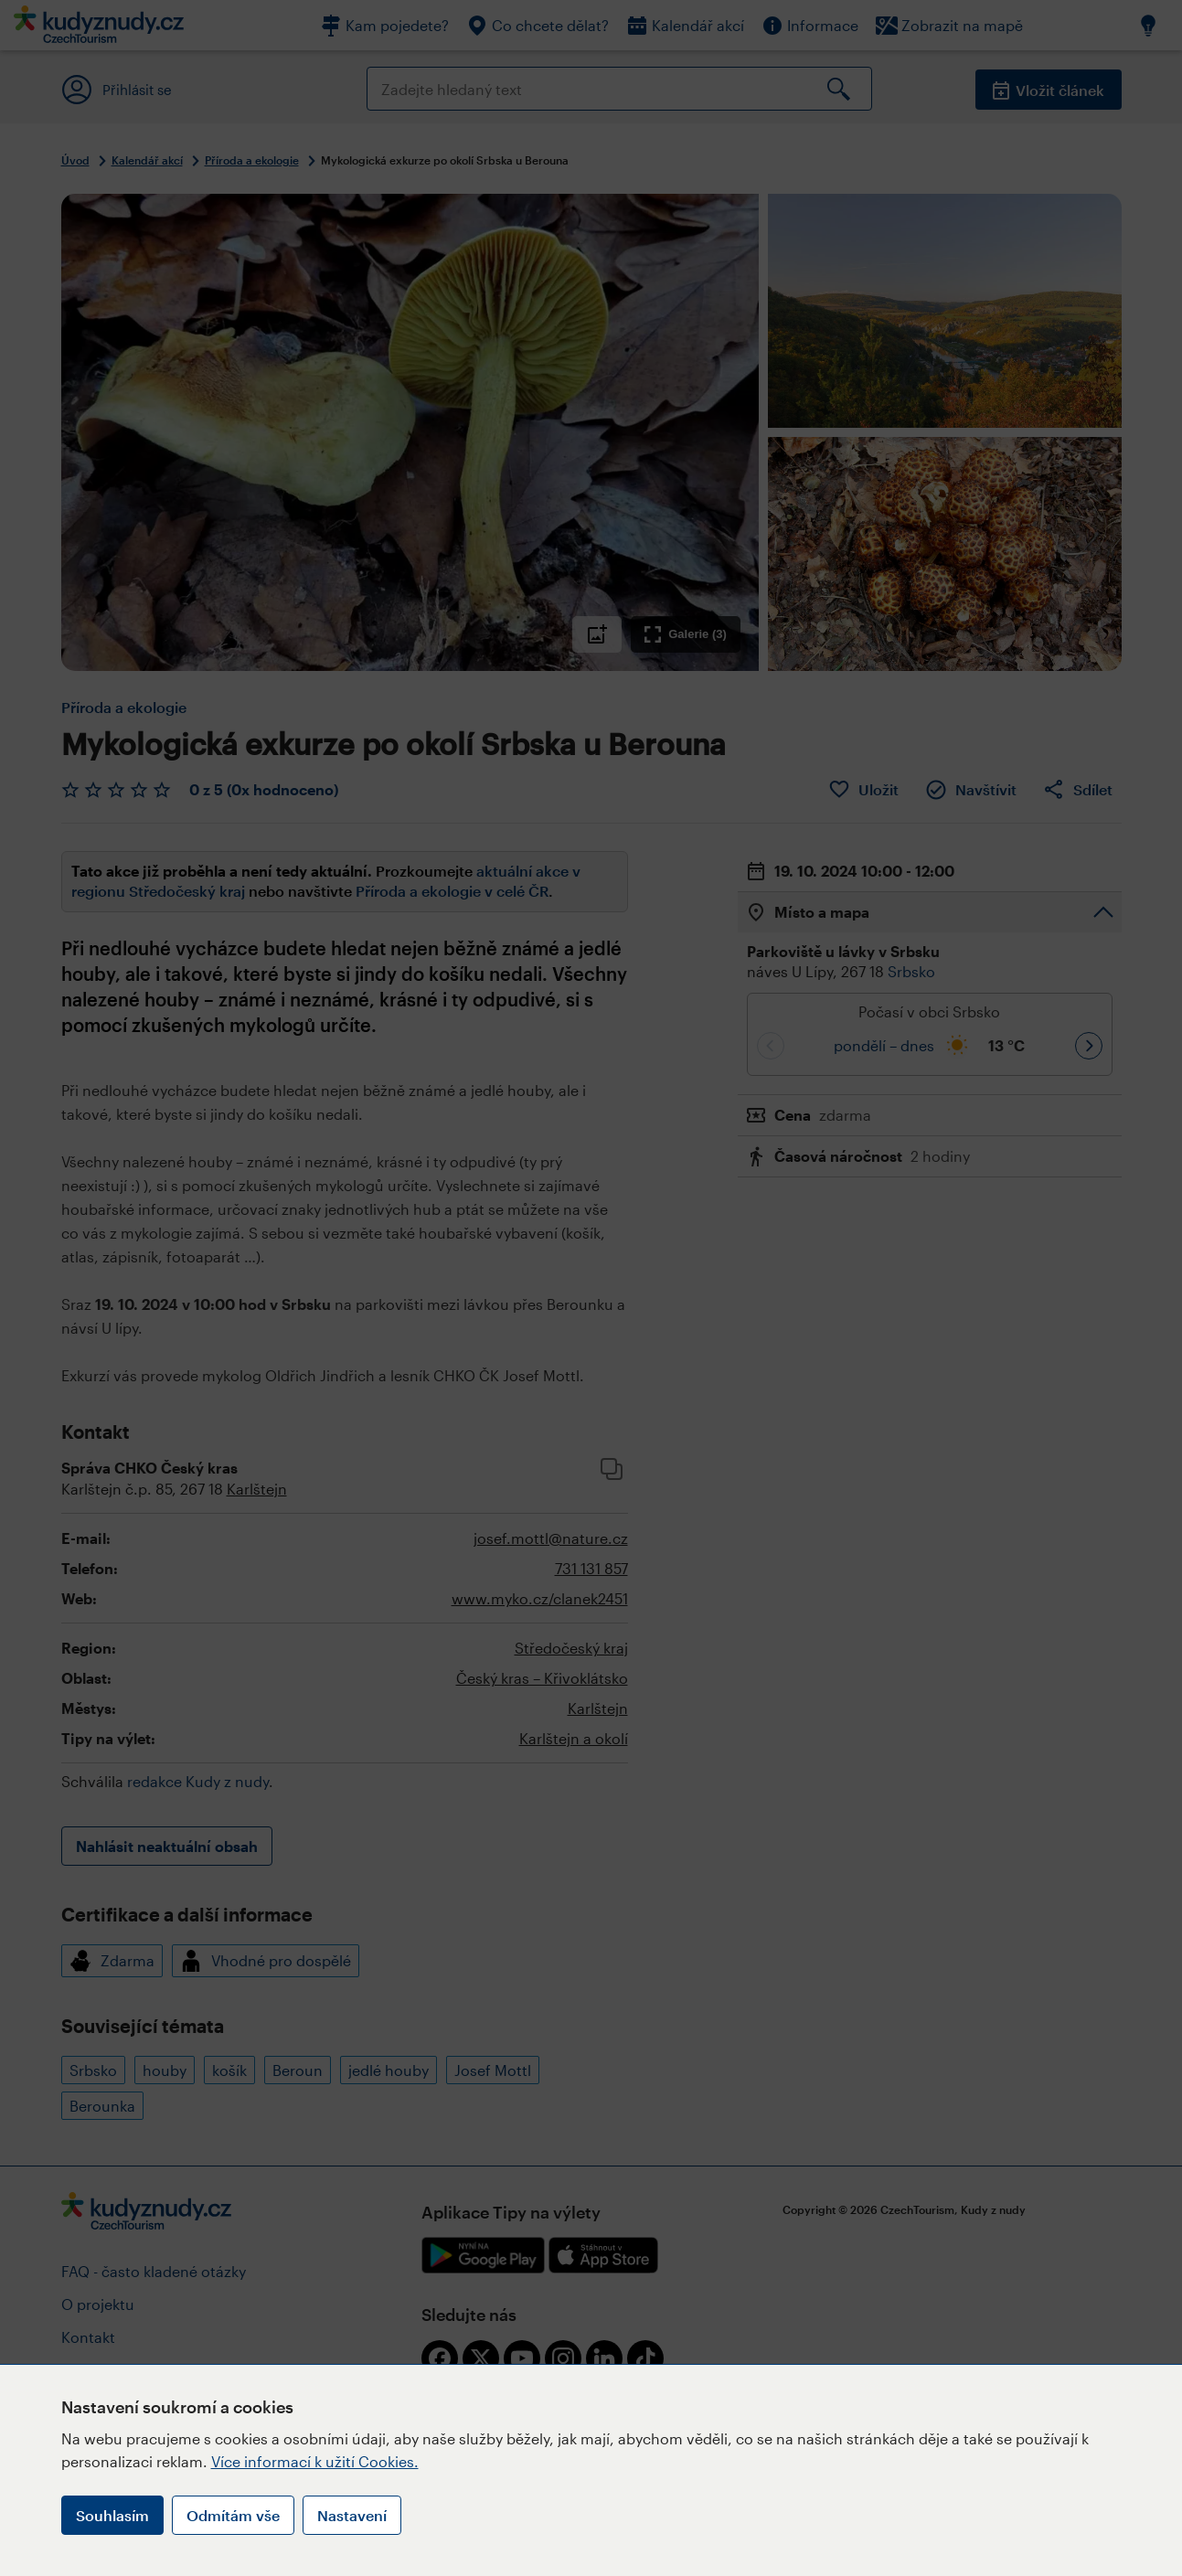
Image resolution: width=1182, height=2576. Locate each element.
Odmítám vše (233, 2515)
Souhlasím (112, 2515)
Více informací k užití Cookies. (315, 2461)
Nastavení (352, 2515)
